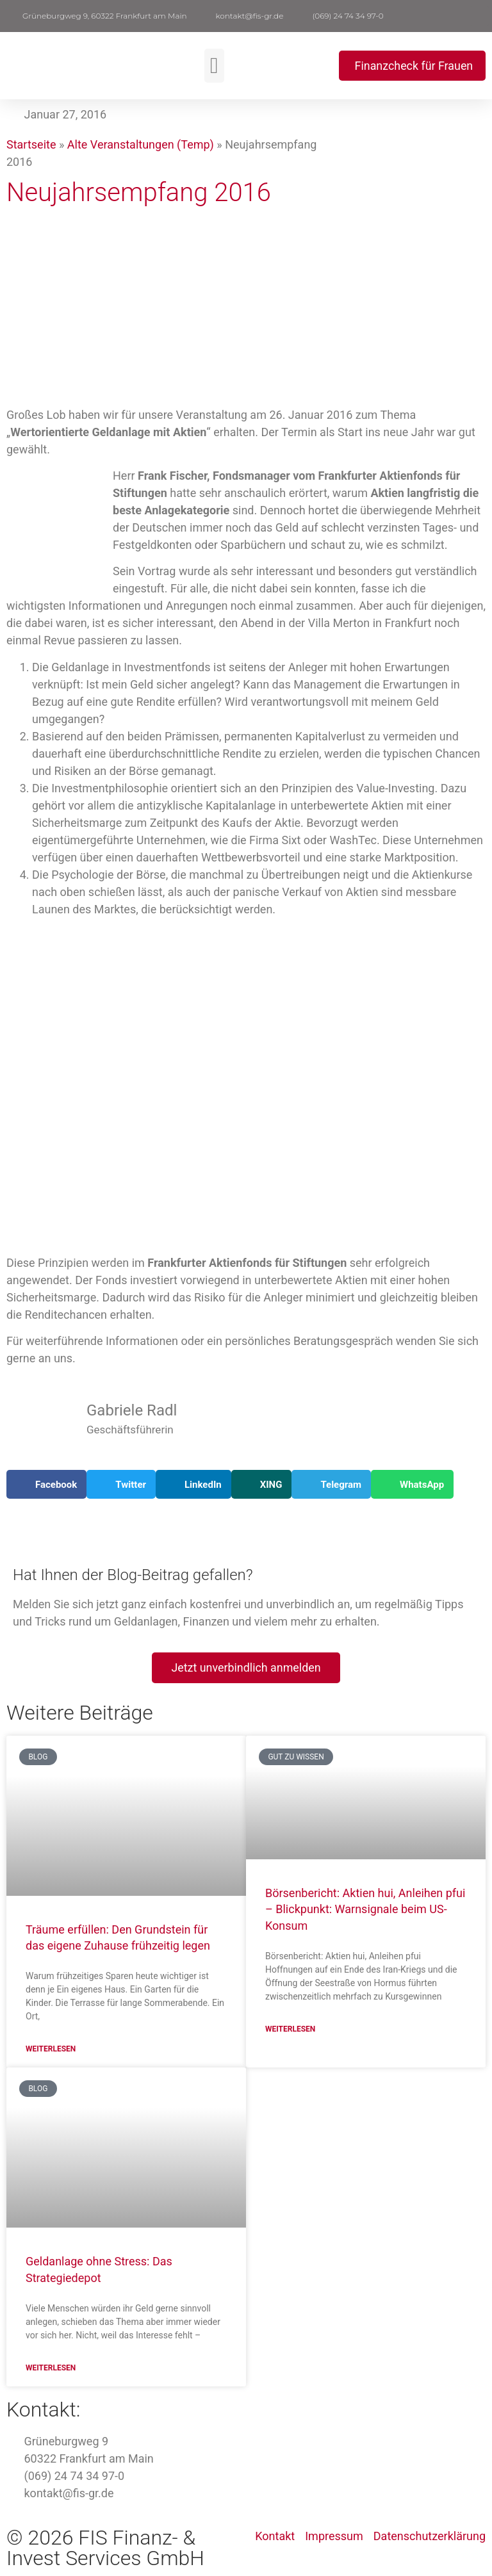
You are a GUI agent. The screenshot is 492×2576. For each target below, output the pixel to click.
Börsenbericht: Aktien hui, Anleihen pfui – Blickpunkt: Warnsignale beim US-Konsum (365, 1909)
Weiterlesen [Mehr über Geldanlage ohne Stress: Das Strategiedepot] (51, 2369)
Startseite (31, 144)
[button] (479, 16)
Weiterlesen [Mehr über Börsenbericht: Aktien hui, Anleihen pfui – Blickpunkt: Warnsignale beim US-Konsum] (290, 2029)
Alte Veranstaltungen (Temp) (140, 144)
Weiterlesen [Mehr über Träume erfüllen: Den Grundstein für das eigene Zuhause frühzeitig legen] (51, 2049)
